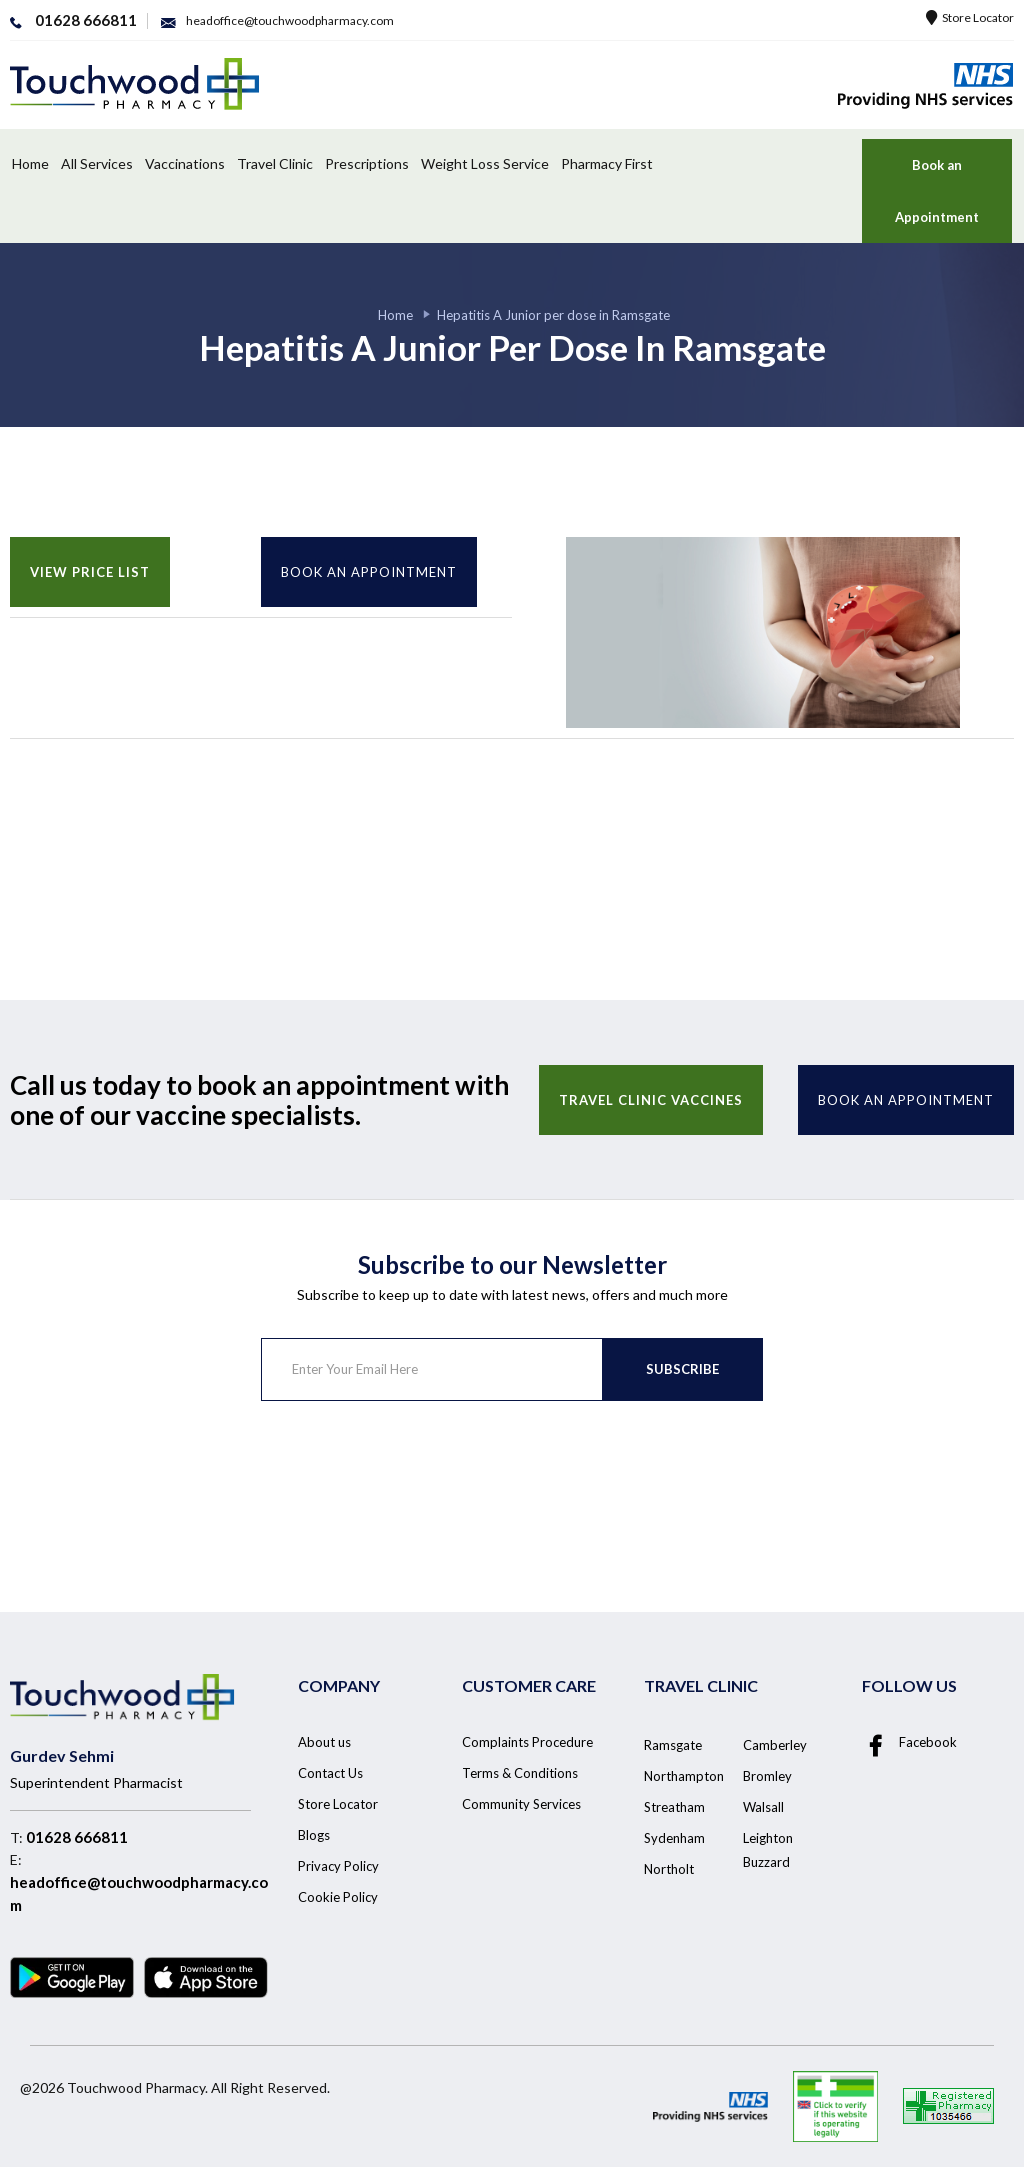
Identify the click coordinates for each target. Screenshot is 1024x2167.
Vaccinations (185, 163)
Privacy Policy (338, 1866)
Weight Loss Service (485, 163)
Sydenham (674, 1838)
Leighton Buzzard (768, 1850)
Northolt (669, 1869)
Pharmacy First (607, 163)
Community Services (521, 1804)
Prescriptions (367, 163)
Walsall (763, 1807)
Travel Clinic (275, 163)
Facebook (909, 1743)
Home (30, 163)
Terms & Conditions (520, 1773)
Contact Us (330, 1773)
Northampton (684, 1776)
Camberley (775, 1745)
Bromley (767, 1776)
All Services (97, 163)
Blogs (314, 1835)
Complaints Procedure (527, 1742)
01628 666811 (77, 1837)
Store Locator (970, 17)
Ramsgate (673, 1745)
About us (324, 1742)
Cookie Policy (338, 1897)
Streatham (674, 1807)
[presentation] (413, 1480)
